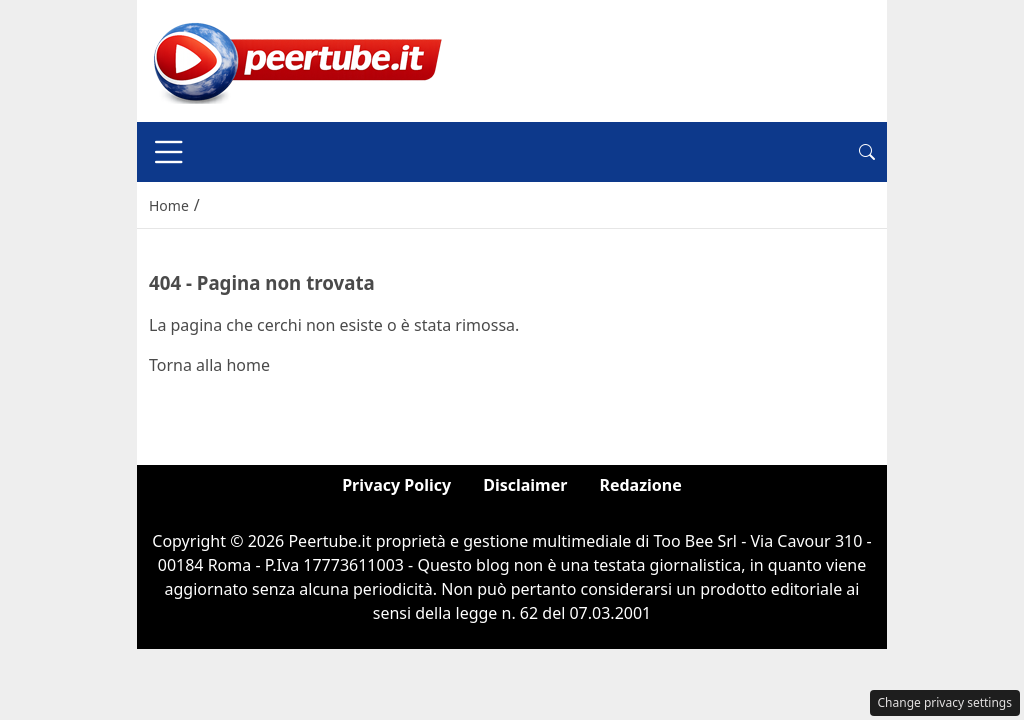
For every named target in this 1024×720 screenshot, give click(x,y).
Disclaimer (525, 485)
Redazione (640, 485)
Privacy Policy (396, 485)
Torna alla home (209, 365)
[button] (867, 152)
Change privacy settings (945, 702)
